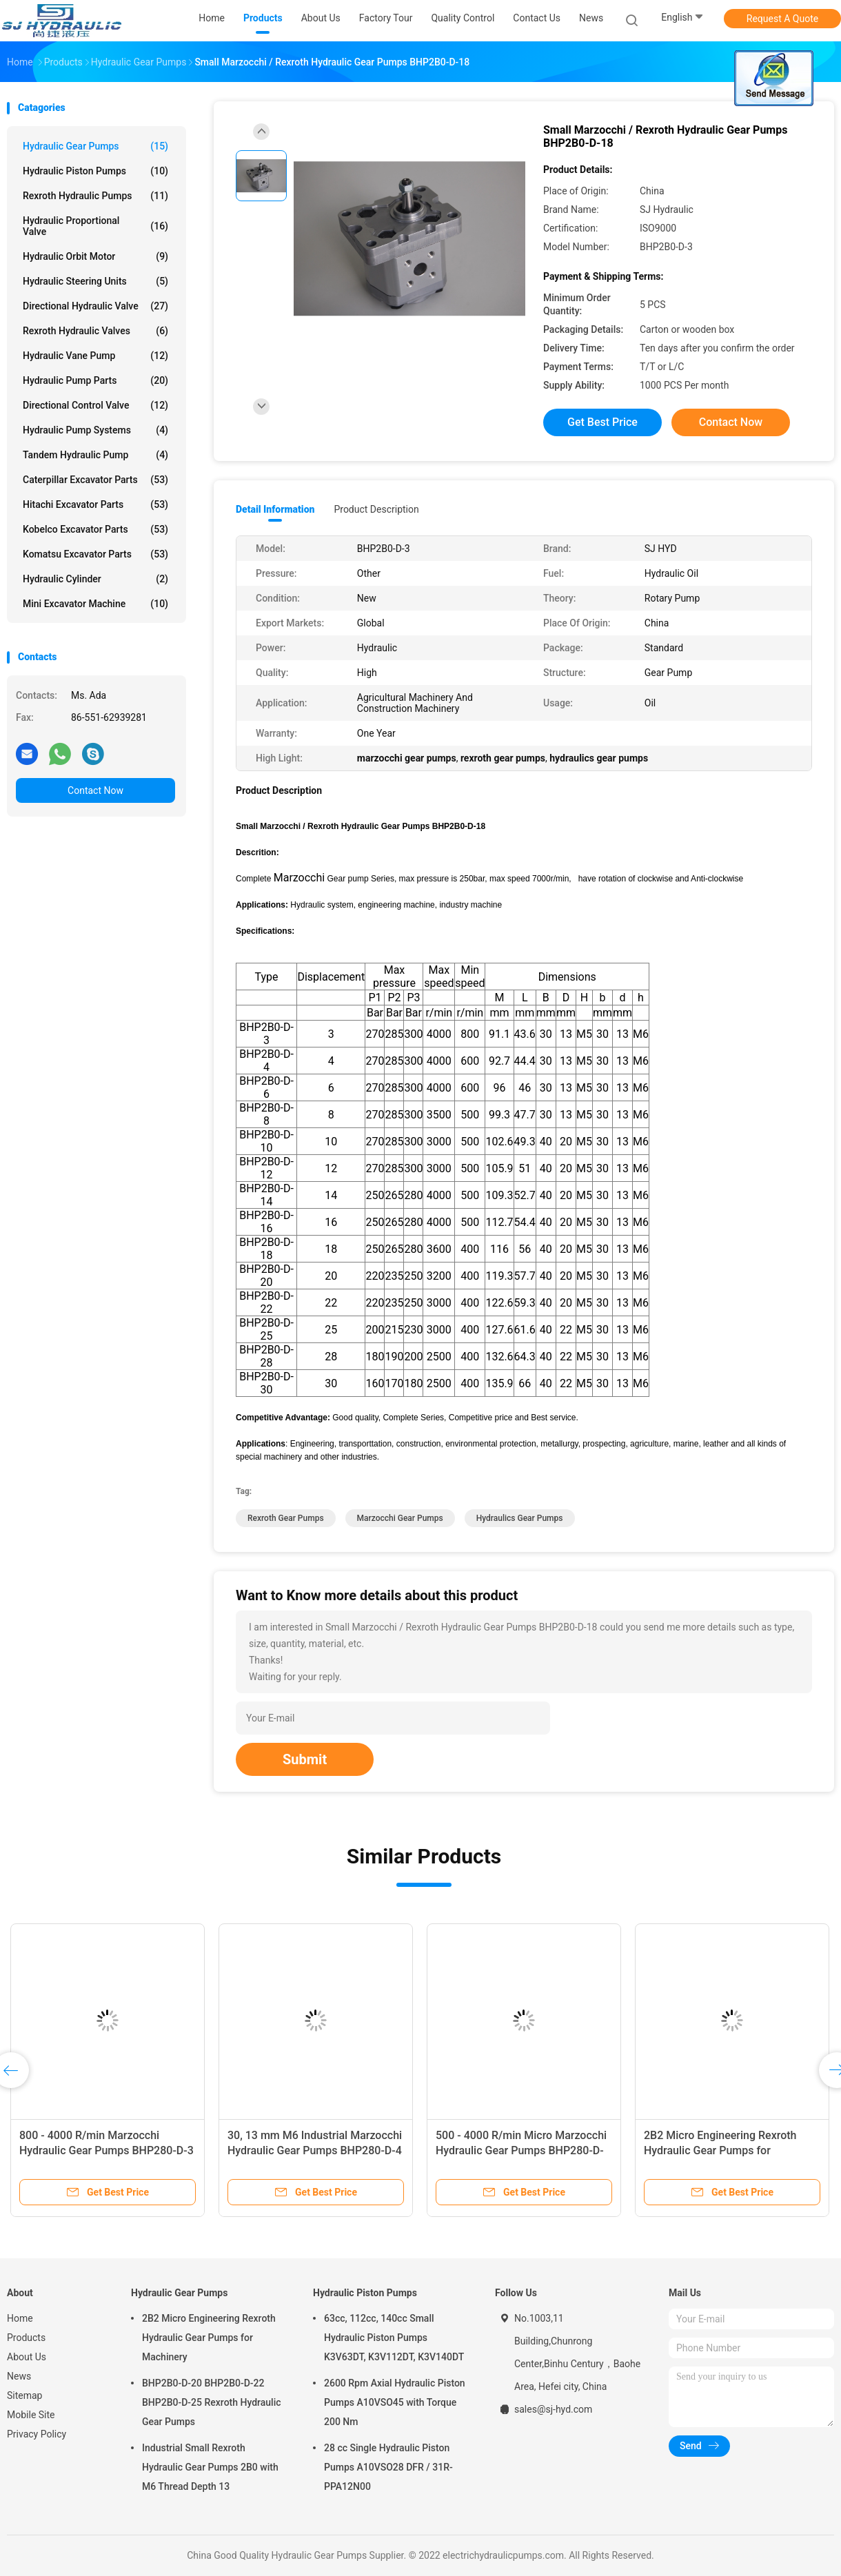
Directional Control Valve (95, 405)
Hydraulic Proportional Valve (95, 226)
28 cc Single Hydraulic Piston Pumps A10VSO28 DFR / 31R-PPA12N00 (388, 2467)
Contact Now (95, 790)
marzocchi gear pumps (400, 1518)
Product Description (376, 509)
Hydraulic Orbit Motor (95, 256)
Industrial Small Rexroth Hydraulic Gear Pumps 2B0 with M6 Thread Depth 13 (210, 2467)
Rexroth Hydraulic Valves (95, 331)
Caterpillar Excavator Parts (95, 480)
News (19, 2376)
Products (26, 2337)
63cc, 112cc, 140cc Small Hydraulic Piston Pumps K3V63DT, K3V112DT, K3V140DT (394, 2337)
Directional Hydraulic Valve (95, 306)
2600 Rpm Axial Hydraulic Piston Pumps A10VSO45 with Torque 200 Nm (394, 2402)
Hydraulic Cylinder (95, 579)
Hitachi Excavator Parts (95, 504)
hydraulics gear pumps (519, 1518)
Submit (305, 1759)
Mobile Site (31, 2414)
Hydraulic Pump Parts (95, 380)
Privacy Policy (36, 2434)
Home (20, 2318)
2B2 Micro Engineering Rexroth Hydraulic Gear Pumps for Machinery (720, 2150)
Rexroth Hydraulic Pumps (95, 196)
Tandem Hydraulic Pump (95, 455)
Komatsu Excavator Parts (95, 554)
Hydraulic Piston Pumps (95, 171)
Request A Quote (782, 18)
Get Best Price (602, 422)
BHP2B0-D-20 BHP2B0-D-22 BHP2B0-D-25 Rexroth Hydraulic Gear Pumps (211, 2402)
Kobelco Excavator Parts (95, 529)
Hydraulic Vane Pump (95, 355)
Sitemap (24, 2395)
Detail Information (275, 509)
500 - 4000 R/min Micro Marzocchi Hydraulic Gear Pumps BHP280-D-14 (521, 2150)
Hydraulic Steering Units (95, 281)
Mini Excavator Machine (95, 604)
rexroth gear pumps (285, 1518)
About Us (26, 2356)
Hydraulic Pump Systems (95, 430)
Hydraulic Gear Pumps (95, 146)
